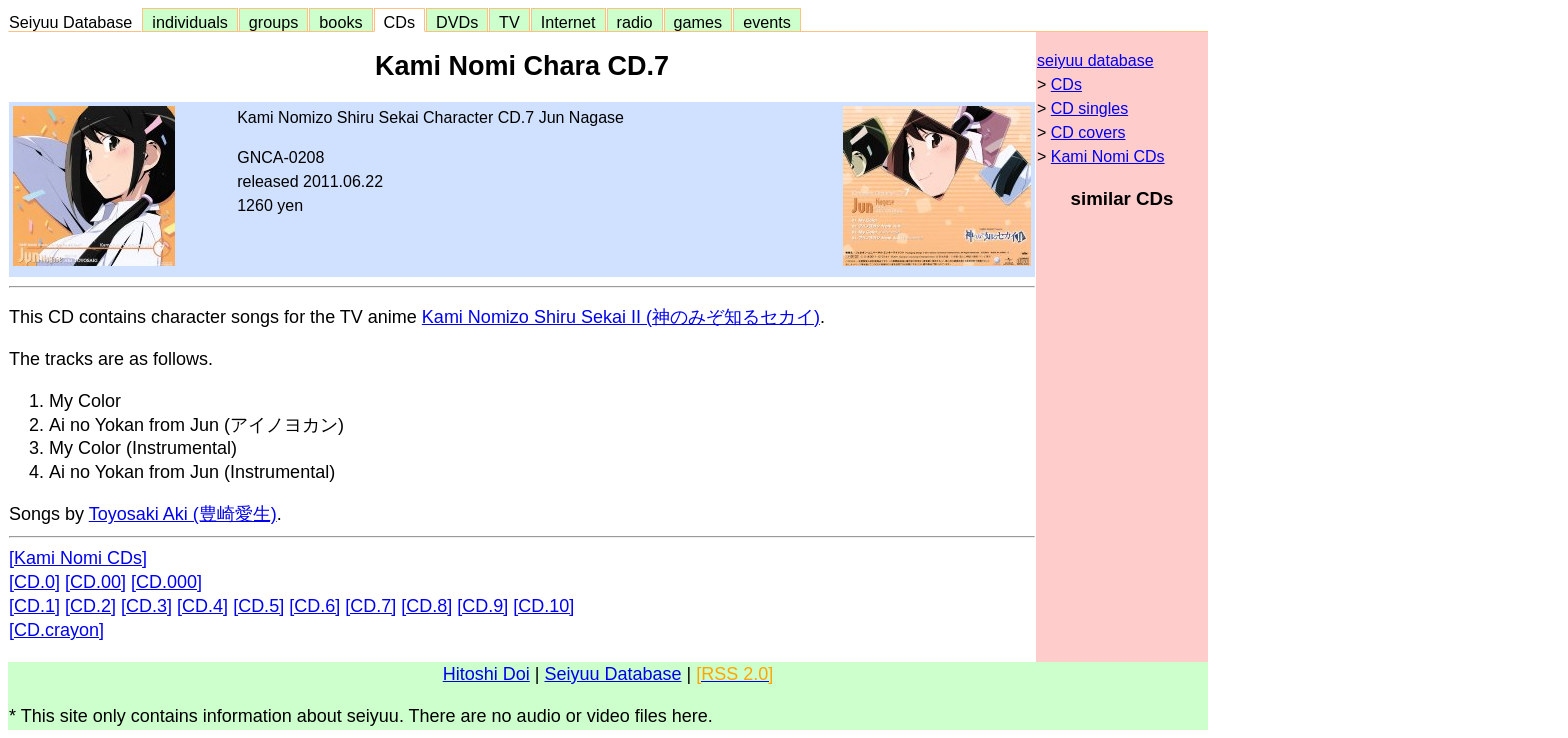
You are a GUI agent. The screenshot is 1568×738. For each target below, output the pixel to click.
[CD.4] (202, 606)
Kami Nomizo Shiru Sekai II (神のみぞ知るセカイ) (621, 317)
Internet (568, 22)
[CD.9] (482, 606)
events (767, 22)
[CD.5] (258, 606)
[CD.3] (146, 606)
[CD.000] (166, 582)
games (698, 22)
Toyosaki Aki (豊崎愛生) (183, 514)
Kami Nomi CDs (1108, 156)
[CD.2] (90, 606)
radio (635, 22)
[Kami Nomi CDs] (78, 558)
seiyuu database (1095, 60)
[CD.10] (543, 606)
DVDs (457, 22)
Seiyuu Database (75, 22)
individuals (190, 22)
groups (274, 22)
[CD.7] (370, 606)
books (340, 22)
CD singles (1089, 108)
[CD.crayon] (56, 630)
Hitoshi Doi (486, 674)
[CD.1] (34, 606)
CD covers (1088, 132)
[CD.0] (34, 582)
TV (509, 22)
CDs (399, 22)
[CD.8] (426, 606)
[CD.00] (95, 582)
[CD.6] (314, 606)
